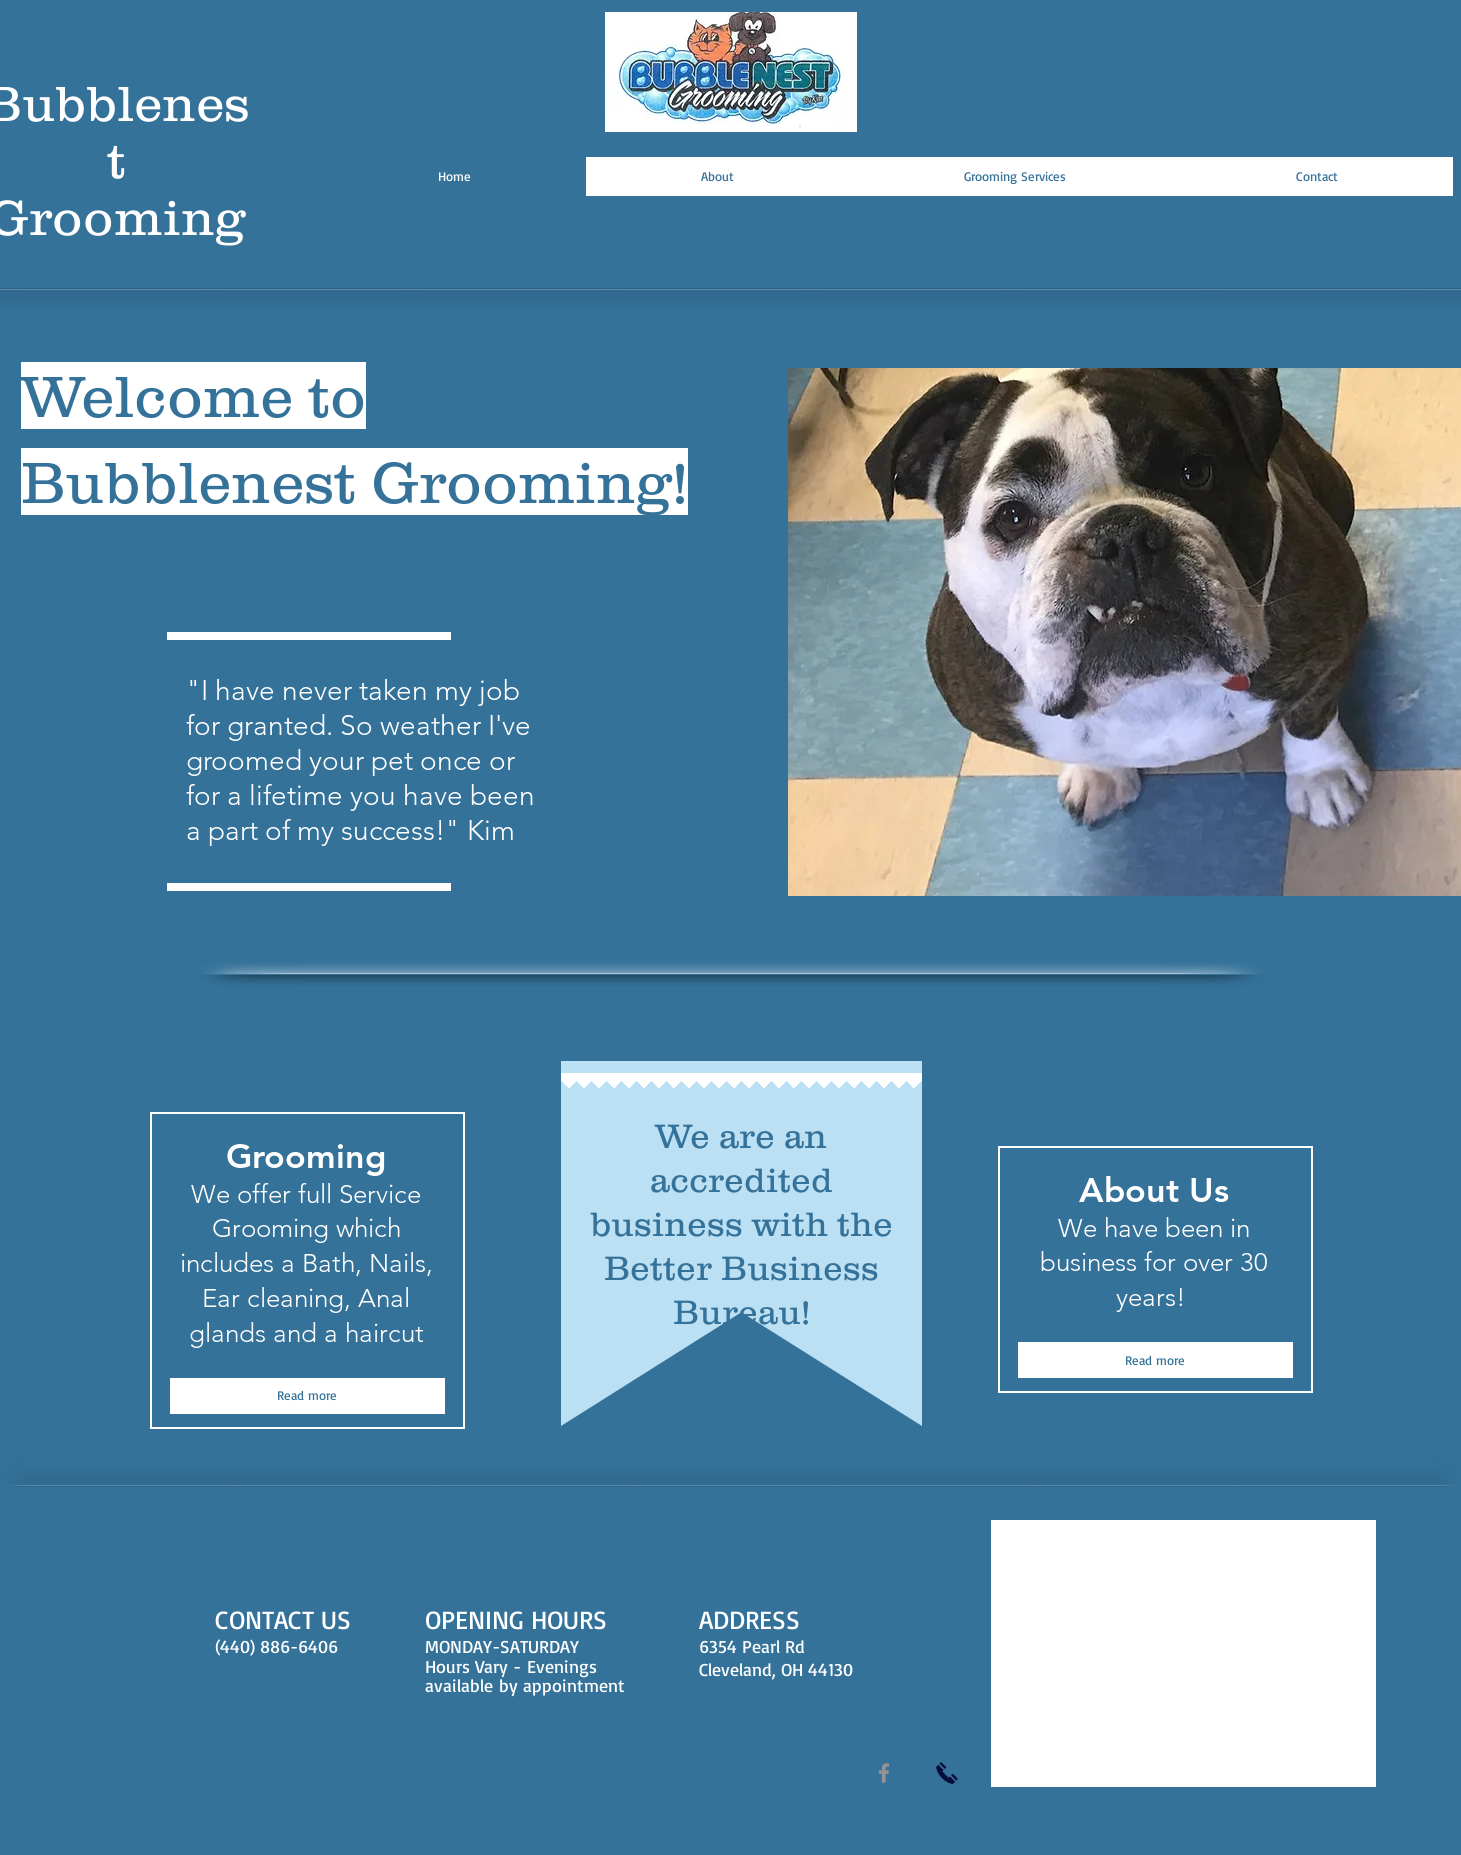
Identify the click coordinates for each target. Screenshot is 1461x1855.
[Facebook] (884, 1773)
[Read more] (307, 1396)
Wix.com (508, 1778)
